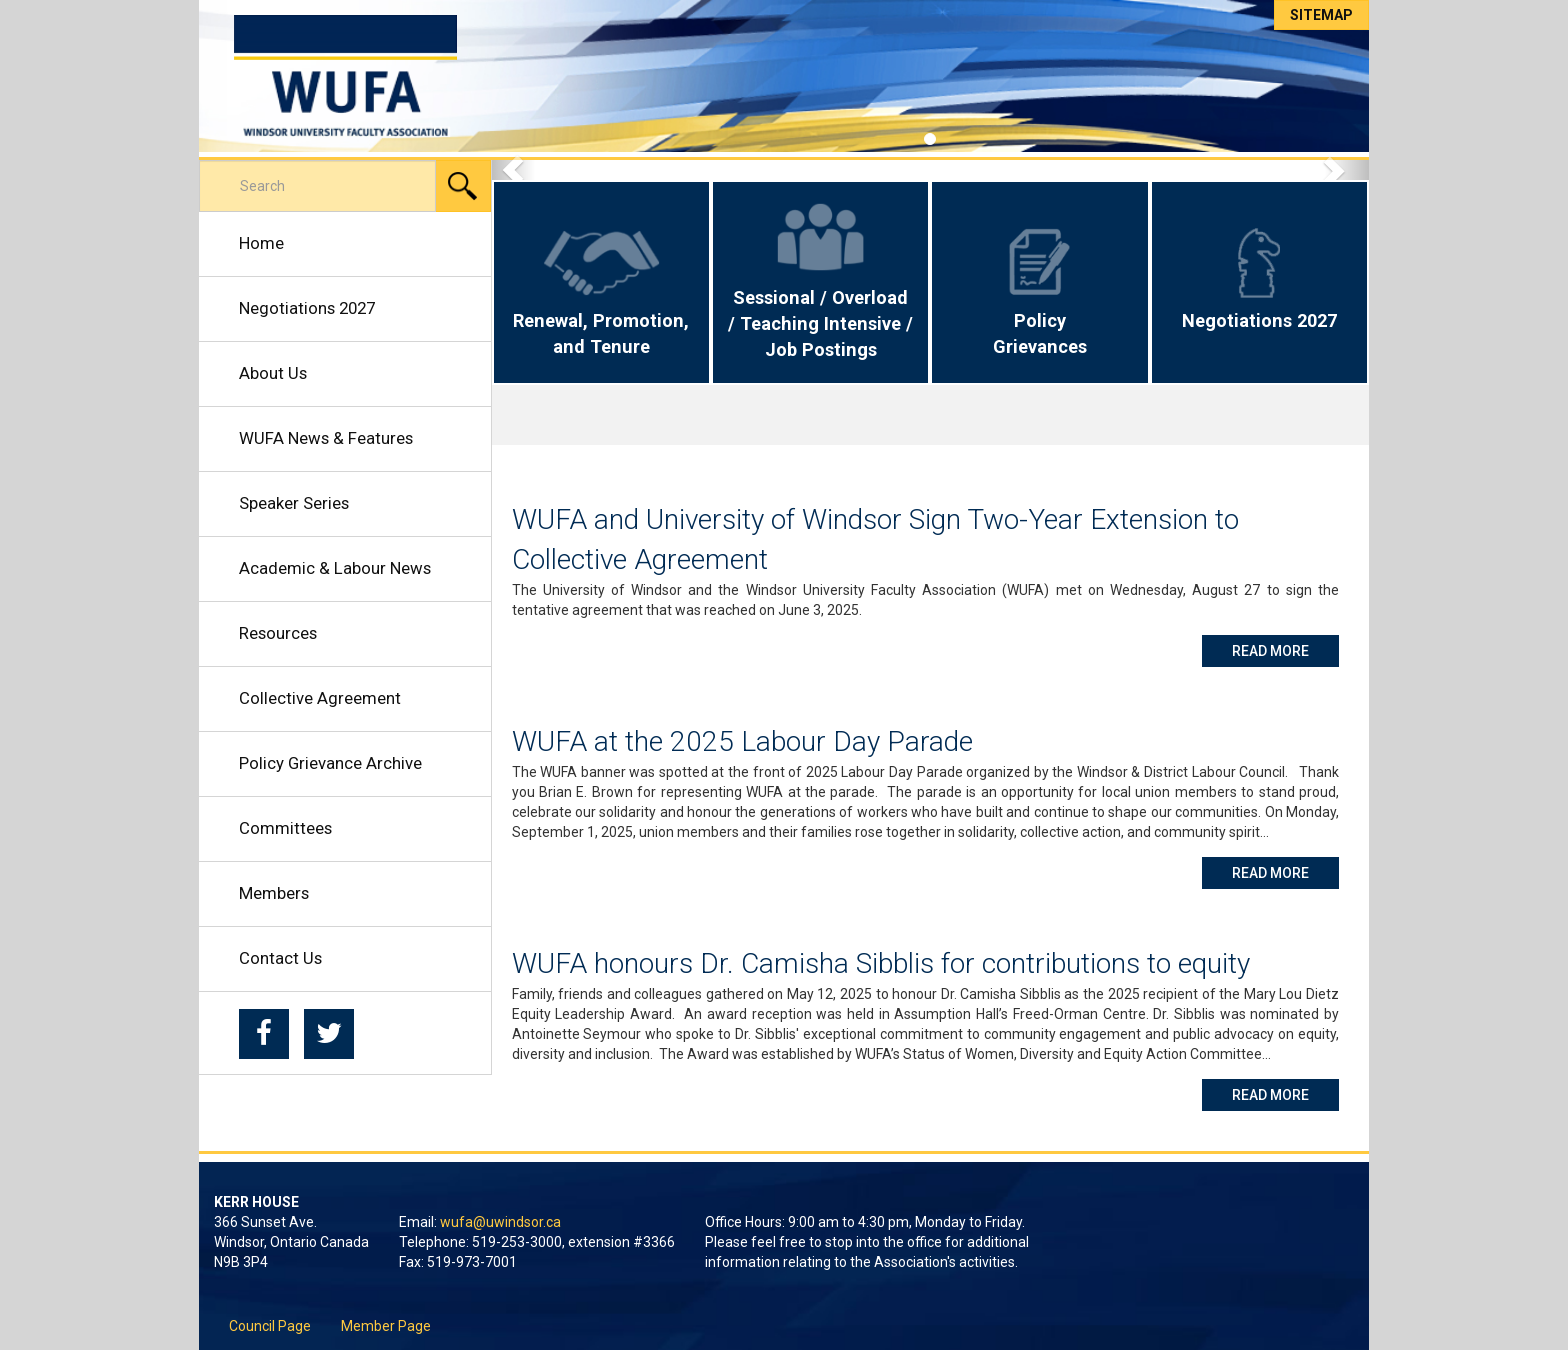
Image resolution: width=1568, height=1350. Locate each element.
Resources (278, 633)
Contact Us (280, 958)
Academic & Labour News (335, 568)
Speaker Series (294, 503)
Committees (285, 828)
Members (274, 893)
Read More (1285, 649)
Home (261, 243)
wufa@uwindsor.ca (500, 1222)
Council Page (270, 1326)
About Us (273, 373)
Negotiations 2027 (307, 308)
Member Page (386, 1326)
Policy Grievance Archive (330, 763)
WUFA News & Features (326, 438)
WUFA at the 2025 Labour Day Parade (742, 741)
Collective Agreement (320, 698)
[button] (514, 170)
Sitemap (1321, 15)
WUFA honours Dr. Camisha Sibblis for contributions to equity (881, 963)
